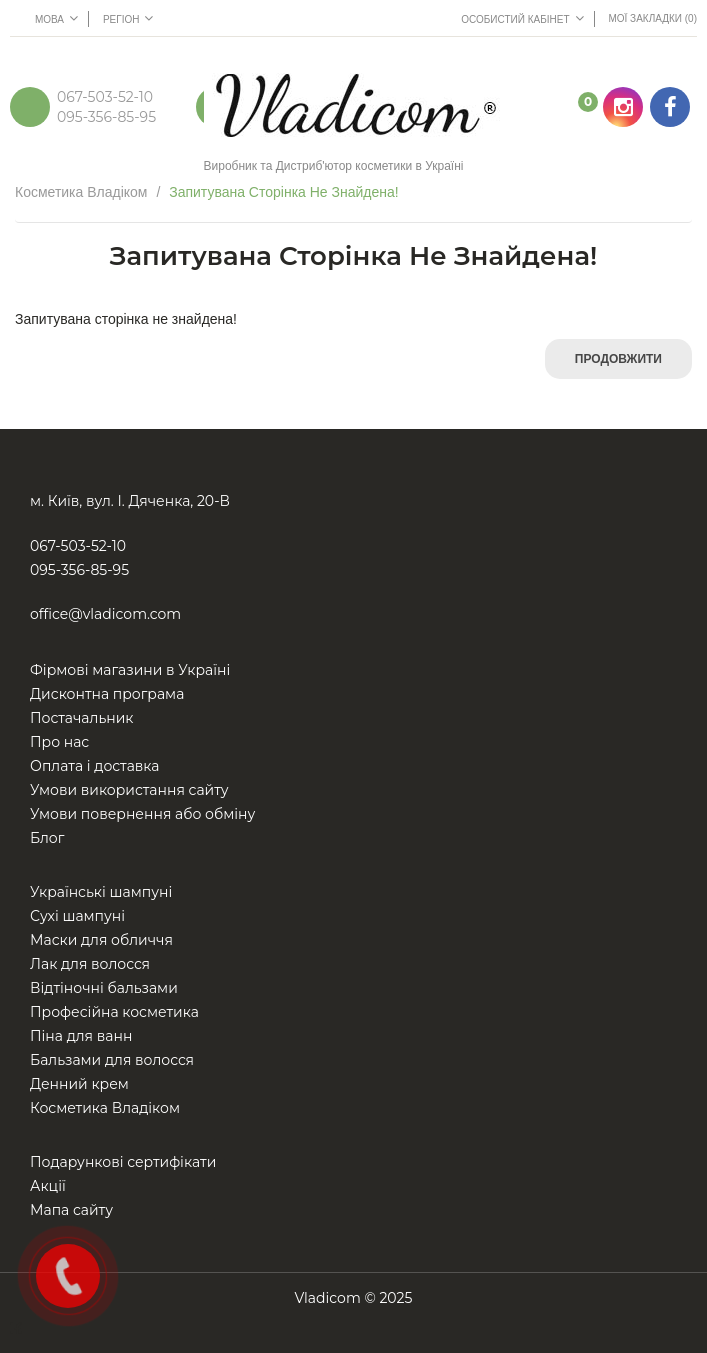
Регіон (128, 18)
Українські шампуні (101, 892)
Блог (47, 838)
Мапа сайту (71, 1210)
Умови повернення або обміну (142, 814)
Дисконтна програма (107, 694)
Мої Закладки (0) (652, 18)
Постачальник (81, 718)
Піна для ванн (81, 1036)
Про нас (59, 742)
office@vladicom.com (105, 614)
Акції (48, 1186)
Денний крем (79, 1084)
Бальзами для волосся (112, 1060)
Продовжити (618, 359)
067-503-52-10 (105, 97)
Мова (56, 18)
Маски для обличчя (101, 940)
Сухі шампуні (77, 916)
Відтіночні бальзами (104, 988)
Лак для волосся (90, 964)
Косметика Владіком (81, 192)
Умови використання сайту (129, 790)
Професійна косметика (114, 1012)
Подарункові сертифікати (123, 1162)
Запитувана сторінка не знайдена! (284, 192)
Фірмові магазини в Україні (130, 670)
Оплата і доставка (95, 766)
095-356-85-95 (106, 117)
